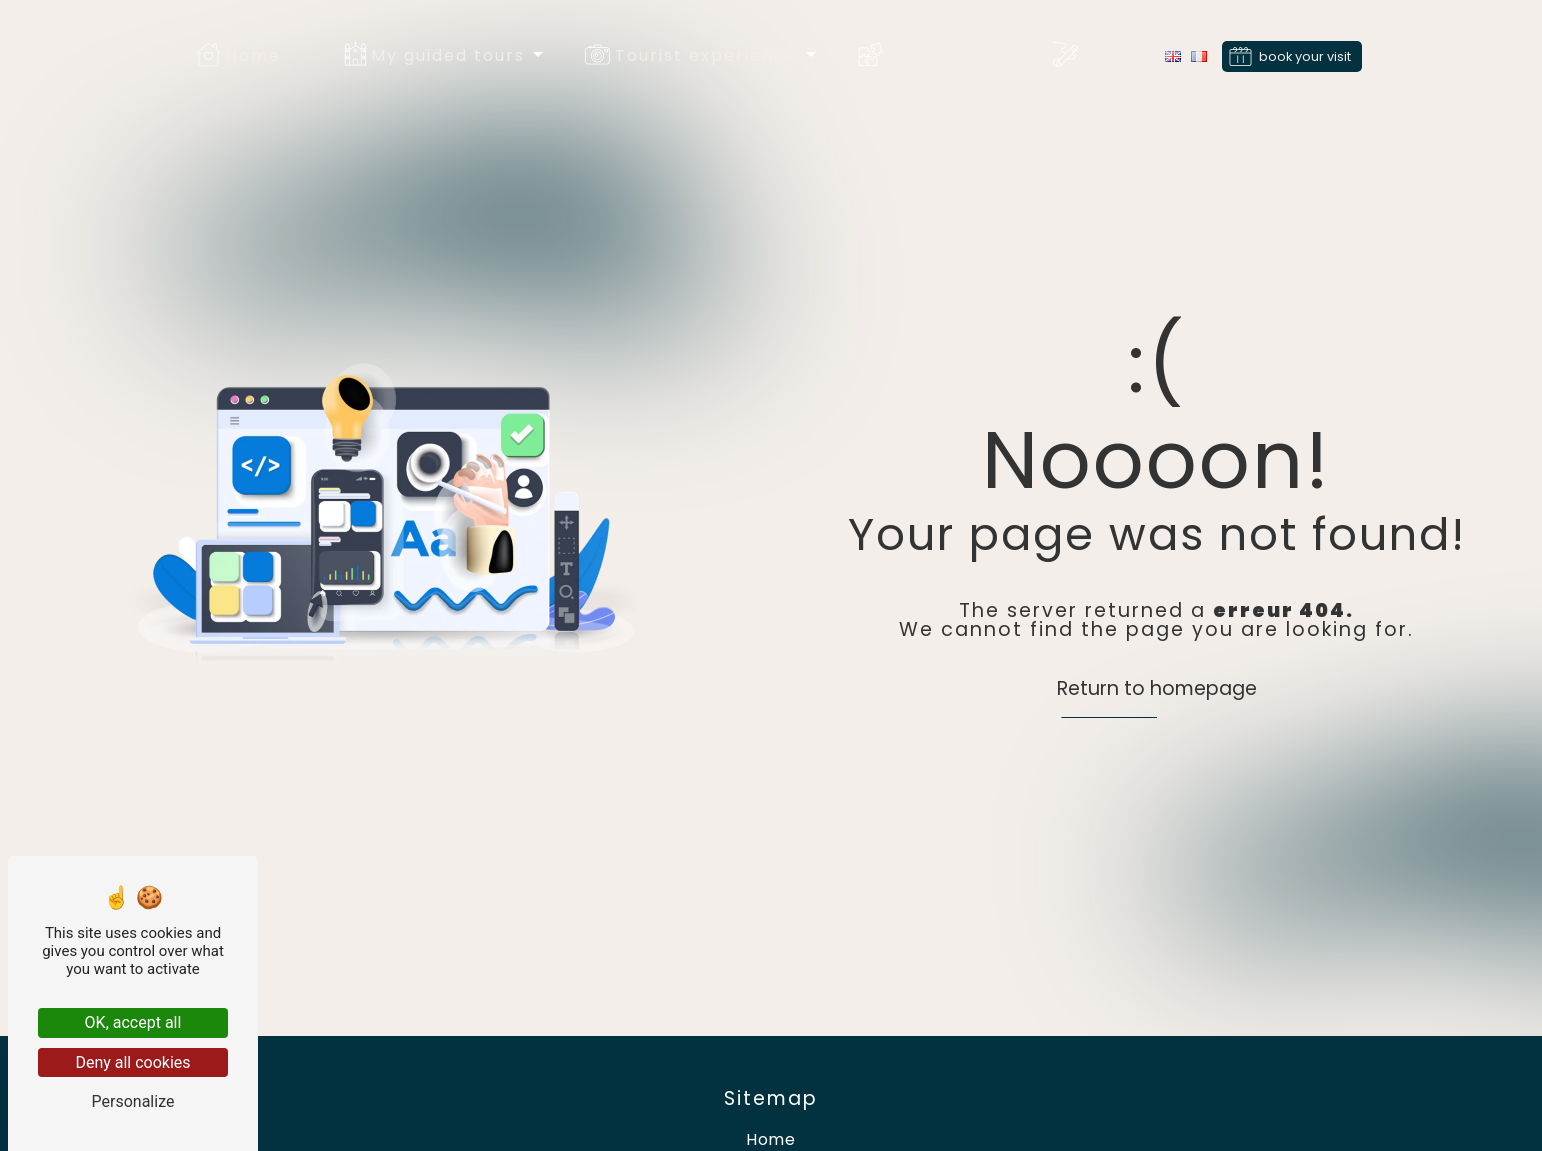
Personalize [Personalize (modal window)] (133, 1101)
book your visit (1305, 55)
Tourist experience (706, 55)
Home (253, 55)
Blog (1104, 55)
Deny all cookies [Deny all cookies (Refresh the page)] (132, 1062)
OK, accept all (133, 1022)
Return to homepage (1157, 688)
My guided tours (448, 55)
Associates (940, 55)
